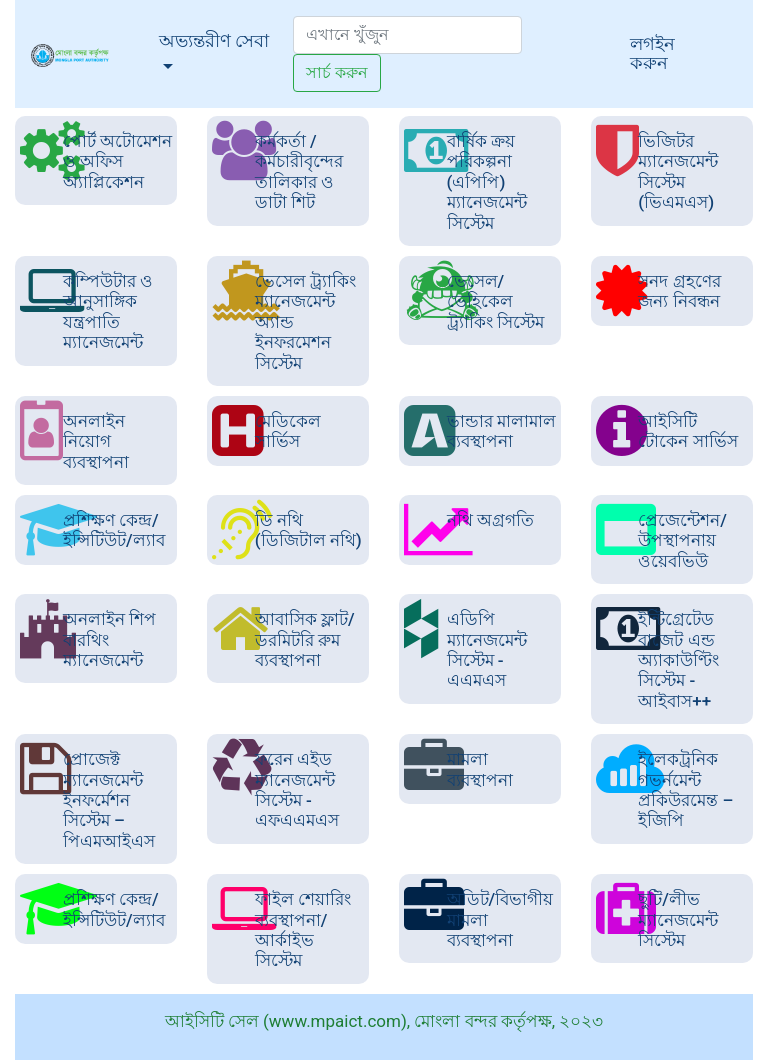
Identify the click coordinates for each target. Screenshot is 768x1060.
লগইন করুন (652, 53)
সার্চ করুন (337, 72)
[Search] (407, 35)
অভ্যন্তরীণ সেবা (226, 38)
